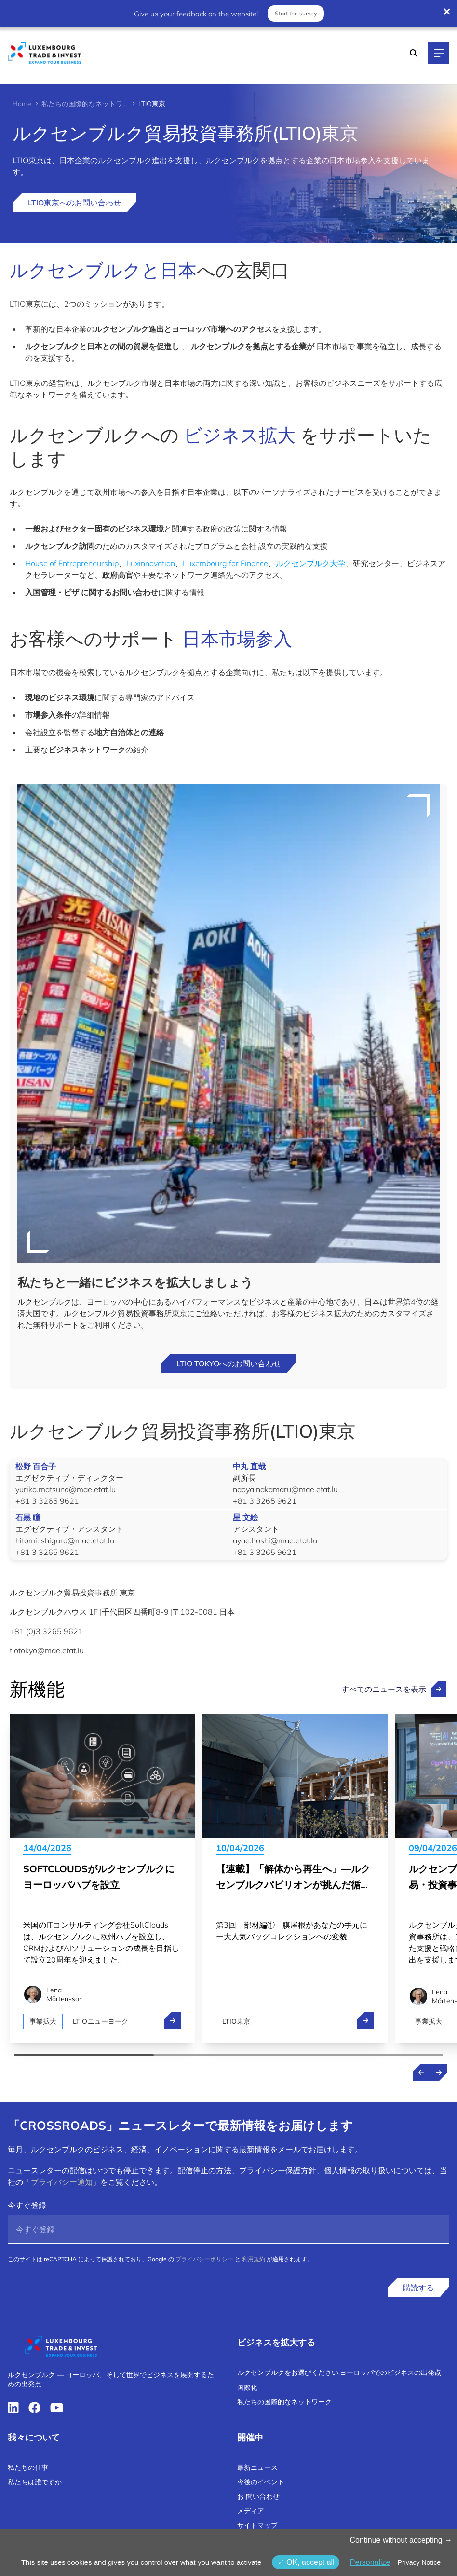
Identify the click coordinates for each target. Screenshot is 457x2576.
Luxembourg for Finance (225, 563)
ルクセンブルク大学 (310, 563)
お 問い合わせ (258, 2496)
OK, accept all (306, 2562)
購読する (418, 2287)
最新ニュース (257, 2467)
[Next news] (438, 2072)
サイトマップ (257, 2525)
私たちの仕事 (28, 2467)
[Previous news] (421, 2072)
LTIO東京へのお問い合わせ (74, 202)
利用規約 (253, 2259)
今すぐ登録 (27, 2205)
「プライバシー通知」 (61, 2182)
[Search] (413, 53)
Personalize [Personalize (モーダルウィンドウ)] (370, 2562)
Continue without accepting (400, 2540)
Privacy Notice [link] (419, 2562)
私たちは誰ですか (35, 2482)
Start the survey (295, 12)
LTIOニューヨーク (100, 2021)
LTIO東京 (236, 2021)
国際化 (247, 2387)
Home (22, 103)
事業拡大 (42, 2021)
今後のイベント (260, 2482)
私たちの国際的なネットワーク (84, 103)
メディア (250, 2511)
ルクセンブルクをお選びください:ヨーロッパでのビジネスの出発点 (339, 2372)
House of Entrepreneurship (72, 563)
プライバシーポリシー (204, 2259)
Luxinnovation (150, 563)
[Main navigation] (438, 53)
